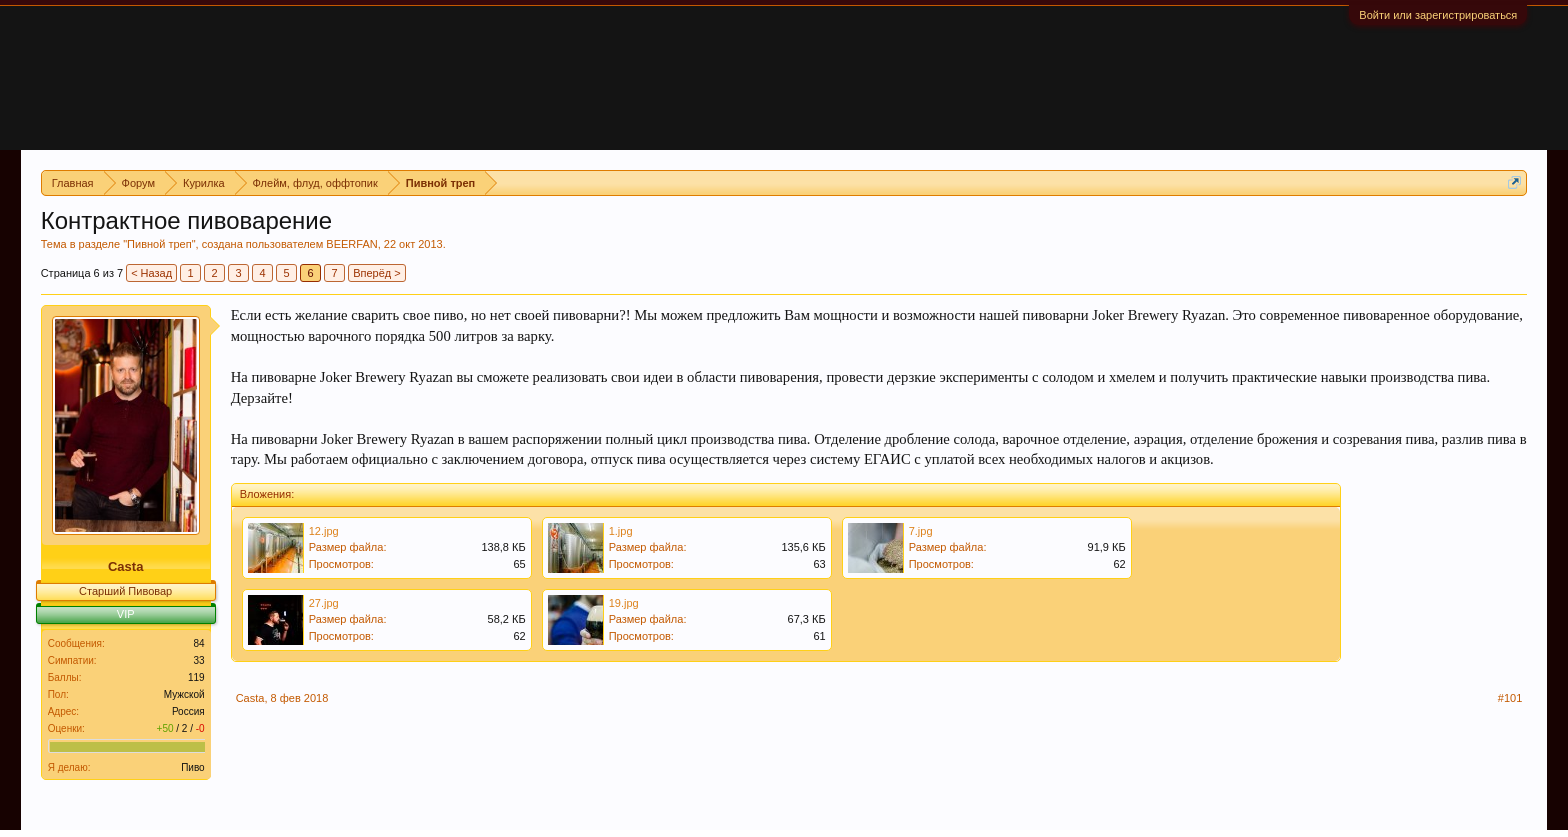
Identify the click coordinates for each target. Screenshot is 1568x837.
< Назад (151, 273)
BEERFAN (351, 244)
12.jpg (324, 531)
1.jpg (621, 531)
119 (196, 677)
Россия (188, 711)
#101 (1510, 698)
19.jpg (624, 603)
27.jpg (324, 603)
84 (199, 643)
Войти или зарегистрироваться (1438, 15)
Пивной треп (159, 244)
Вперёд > (377, 273)
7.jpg (921, 531)
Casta (125, 566)
